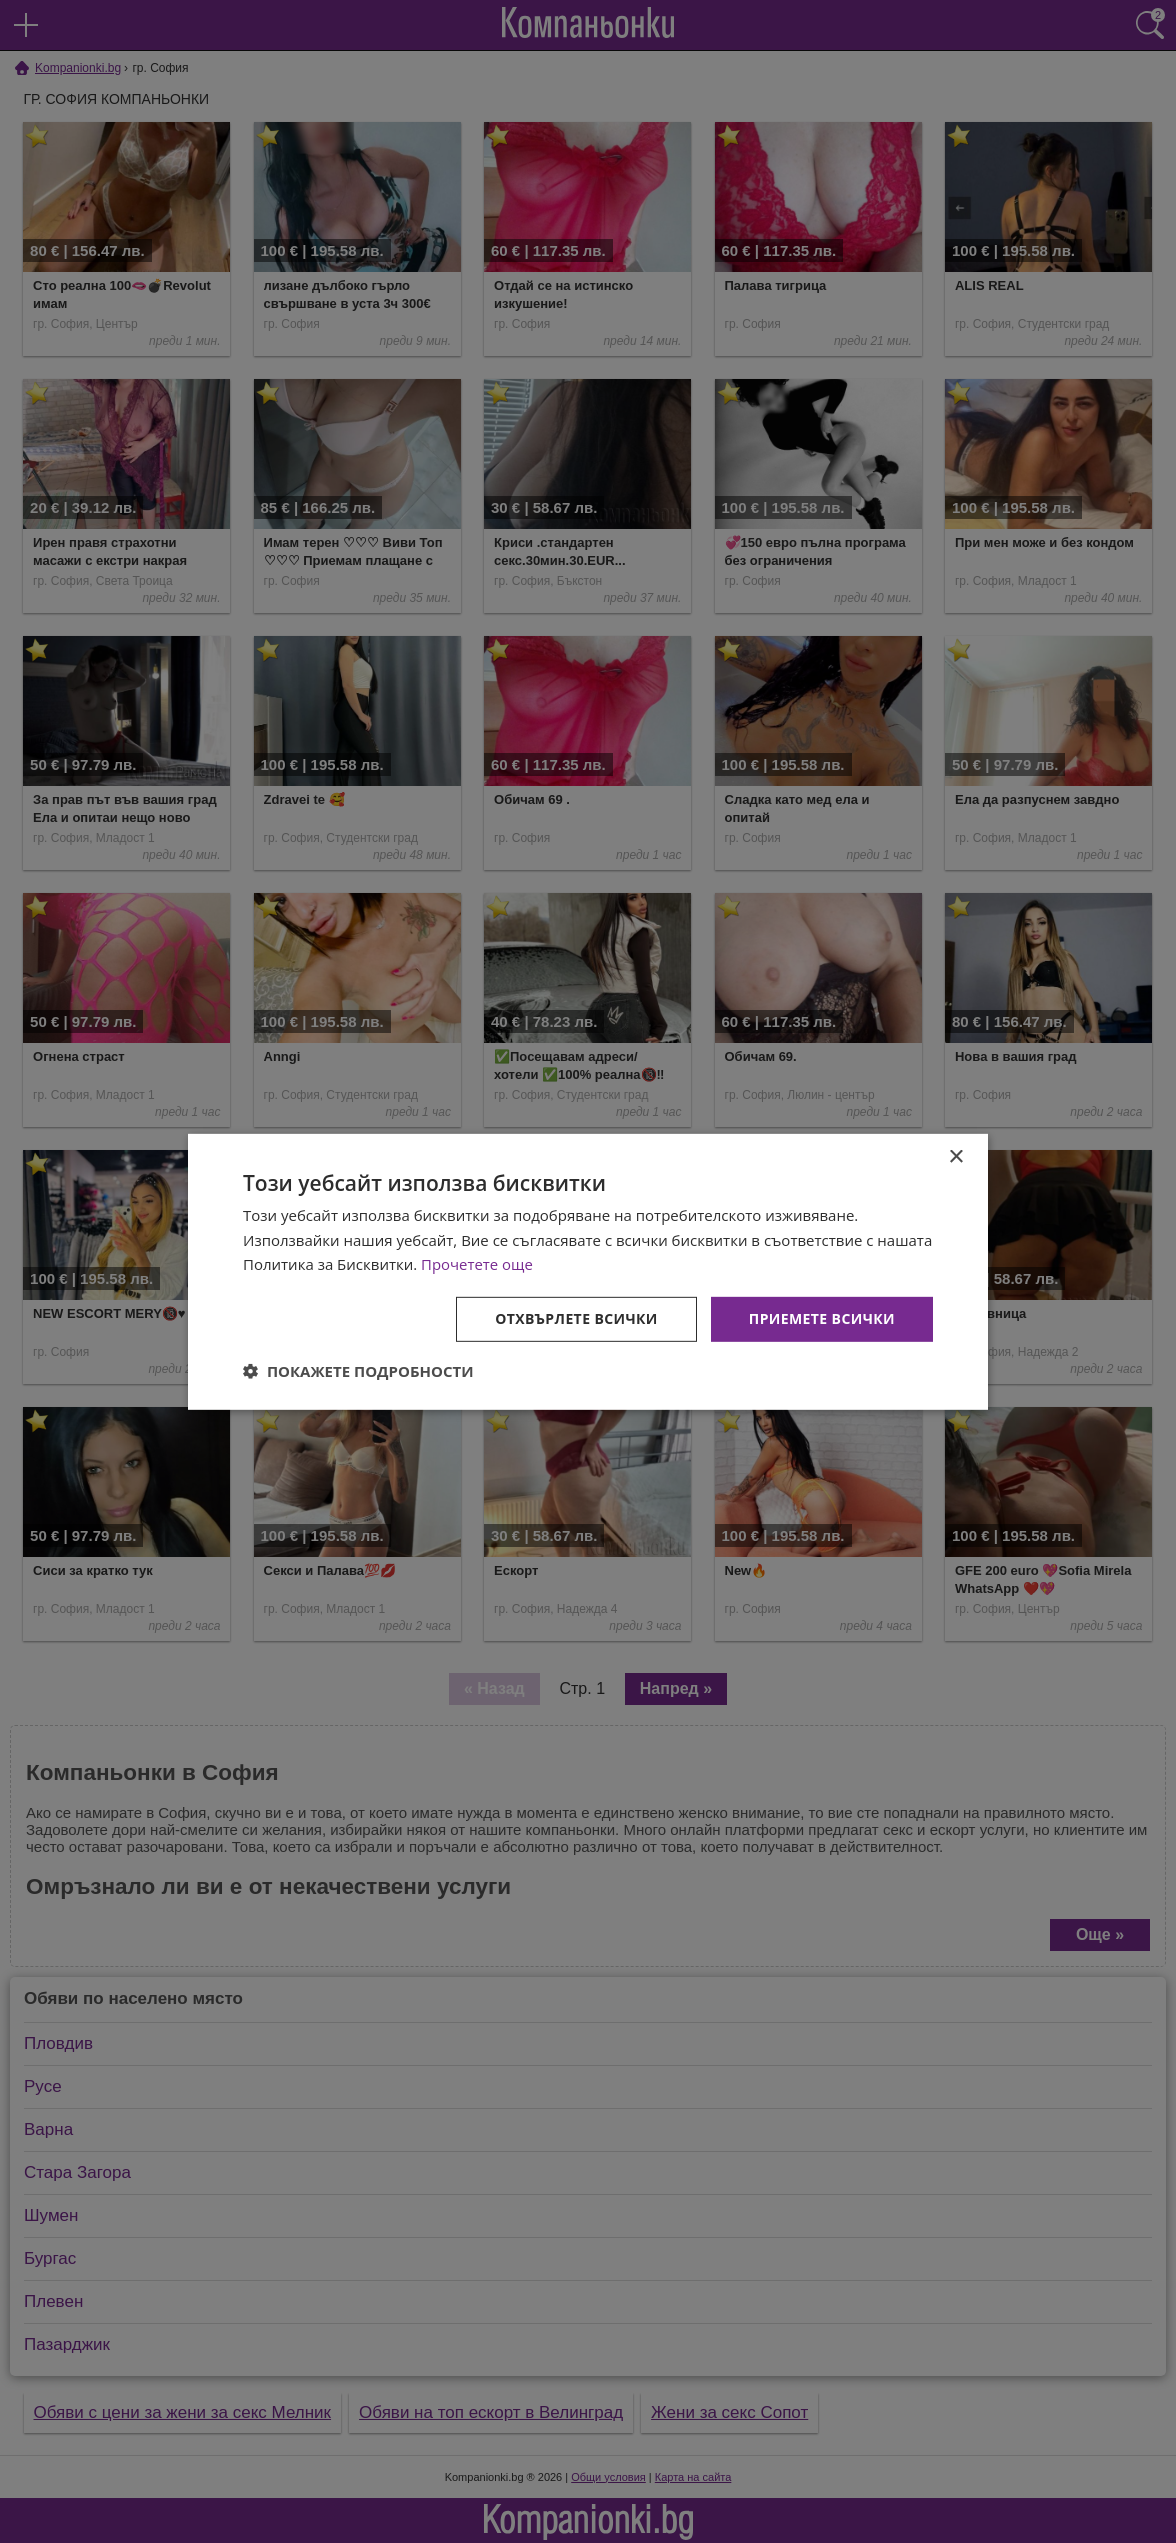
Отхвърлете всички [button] (576, 1318)
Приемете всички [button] (822, 1318)
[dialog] (588, 1271)
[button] (358, 1371)
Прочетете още (477, 1264)
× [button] (955, 1156)
